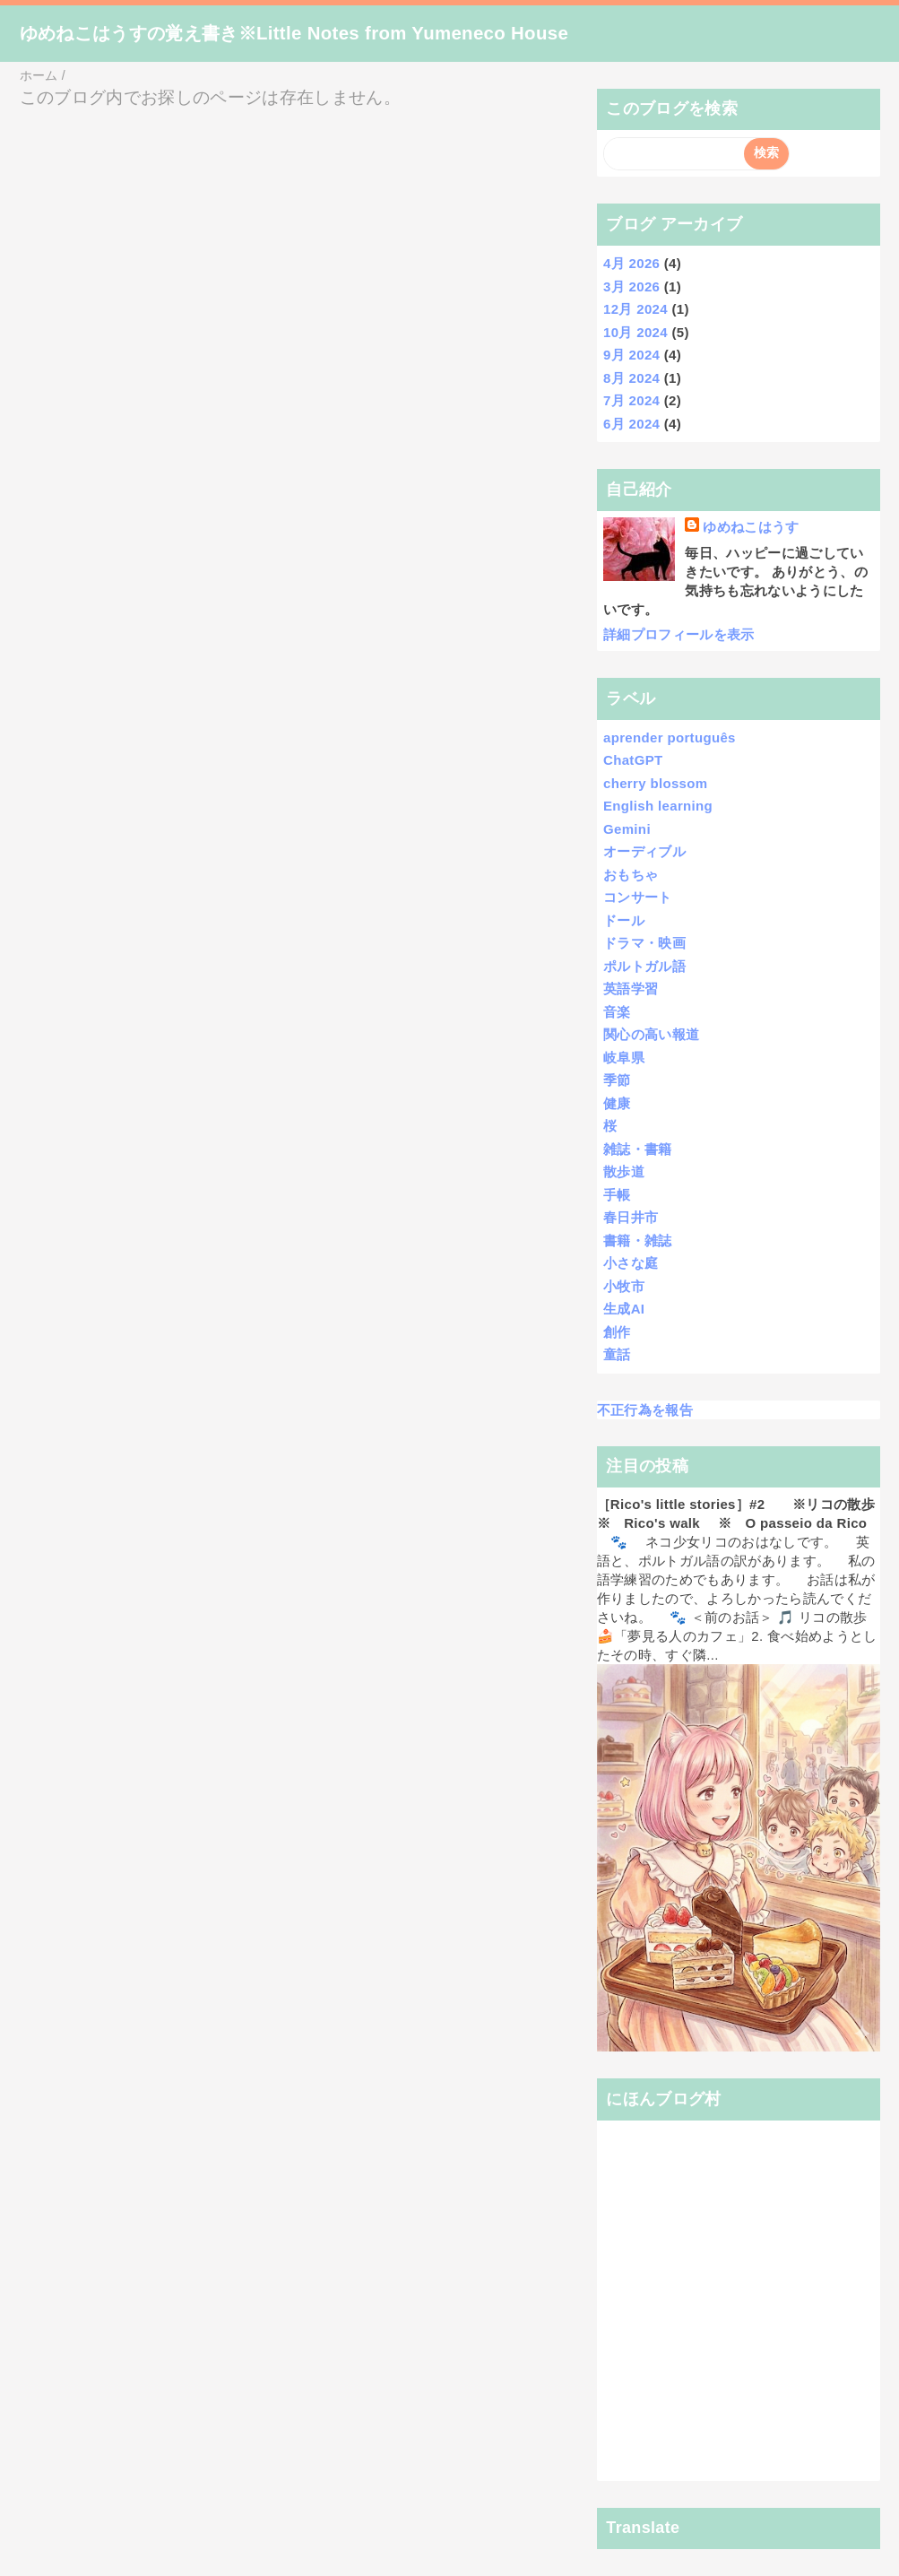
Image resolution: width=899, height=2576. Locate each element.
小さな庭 (630, 1263)
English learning (658, 805)
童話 (617, 1354)
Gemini (627, 829)
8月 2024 (631, 378)
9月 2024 (631, 354)
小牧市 (623, 1286)
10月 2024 (635, 332)
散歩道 (623, 1171)
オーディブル (644, 851)
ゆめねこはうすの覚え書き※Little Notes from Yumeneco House (294, 33)
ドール (623, 920)
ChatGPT (633, 760)
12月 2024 (635, 309)
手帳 (617, 1194)
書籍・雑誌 (637, 1240)
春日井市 (630, 1217)
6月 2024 (631, 423)
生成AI (623, 1308)
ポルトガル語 (644, 966)
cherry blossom (655, 783)
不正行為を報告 (645, 1410)
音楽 (617, 1011)
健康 (617, 1103)
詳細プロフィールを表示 (679, 634)
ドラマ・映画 (644, 942)
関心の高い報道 (651, 1034)
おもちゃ (630, 874)
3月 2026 (631, 286)
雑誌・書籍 (637, 1149)
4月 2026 (631, 263)
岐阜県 (623, 1057)
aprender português (669, 737)
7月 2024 (631, 400)
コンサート (637, 897)
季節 (617, 1080)
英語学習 (630, 988)
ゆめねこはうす (751, 526)
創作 (617, 1332)
